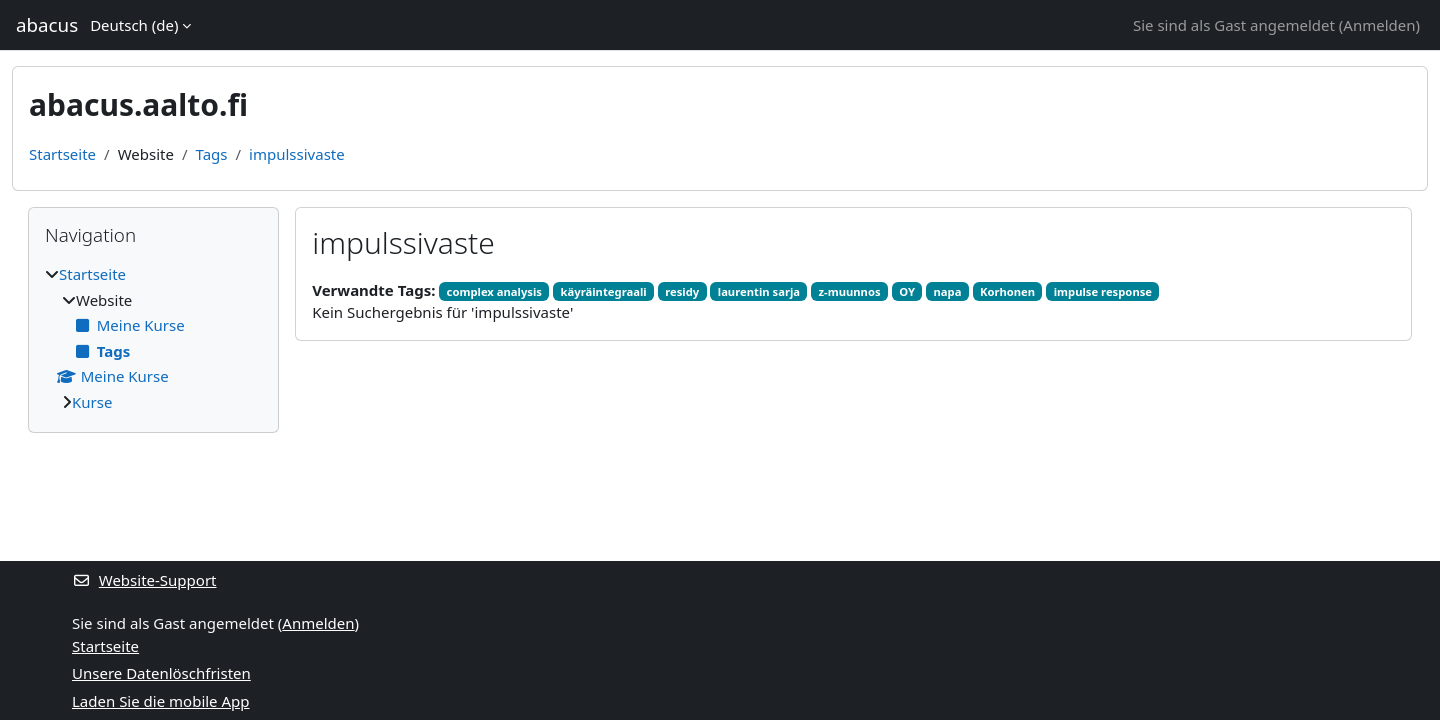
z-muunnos (850, 291)
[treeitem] (153, 338)
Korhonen (1007, 291)
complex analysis (494, 291)
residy (682, 291)
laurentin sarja (759, 291)
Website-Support (144, 580)
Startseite (62, 154)
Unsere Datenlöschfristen (161, 673)
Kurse (92, 402)
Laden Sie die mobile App (161, 701)
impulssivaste (297, 154)
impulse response (1103, 291)
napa (948, 291)
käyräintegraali (604, 291)
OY (907, 291)
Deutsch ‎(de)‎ (134, 25)
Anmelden (1379, 25)
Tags (212, 154)
